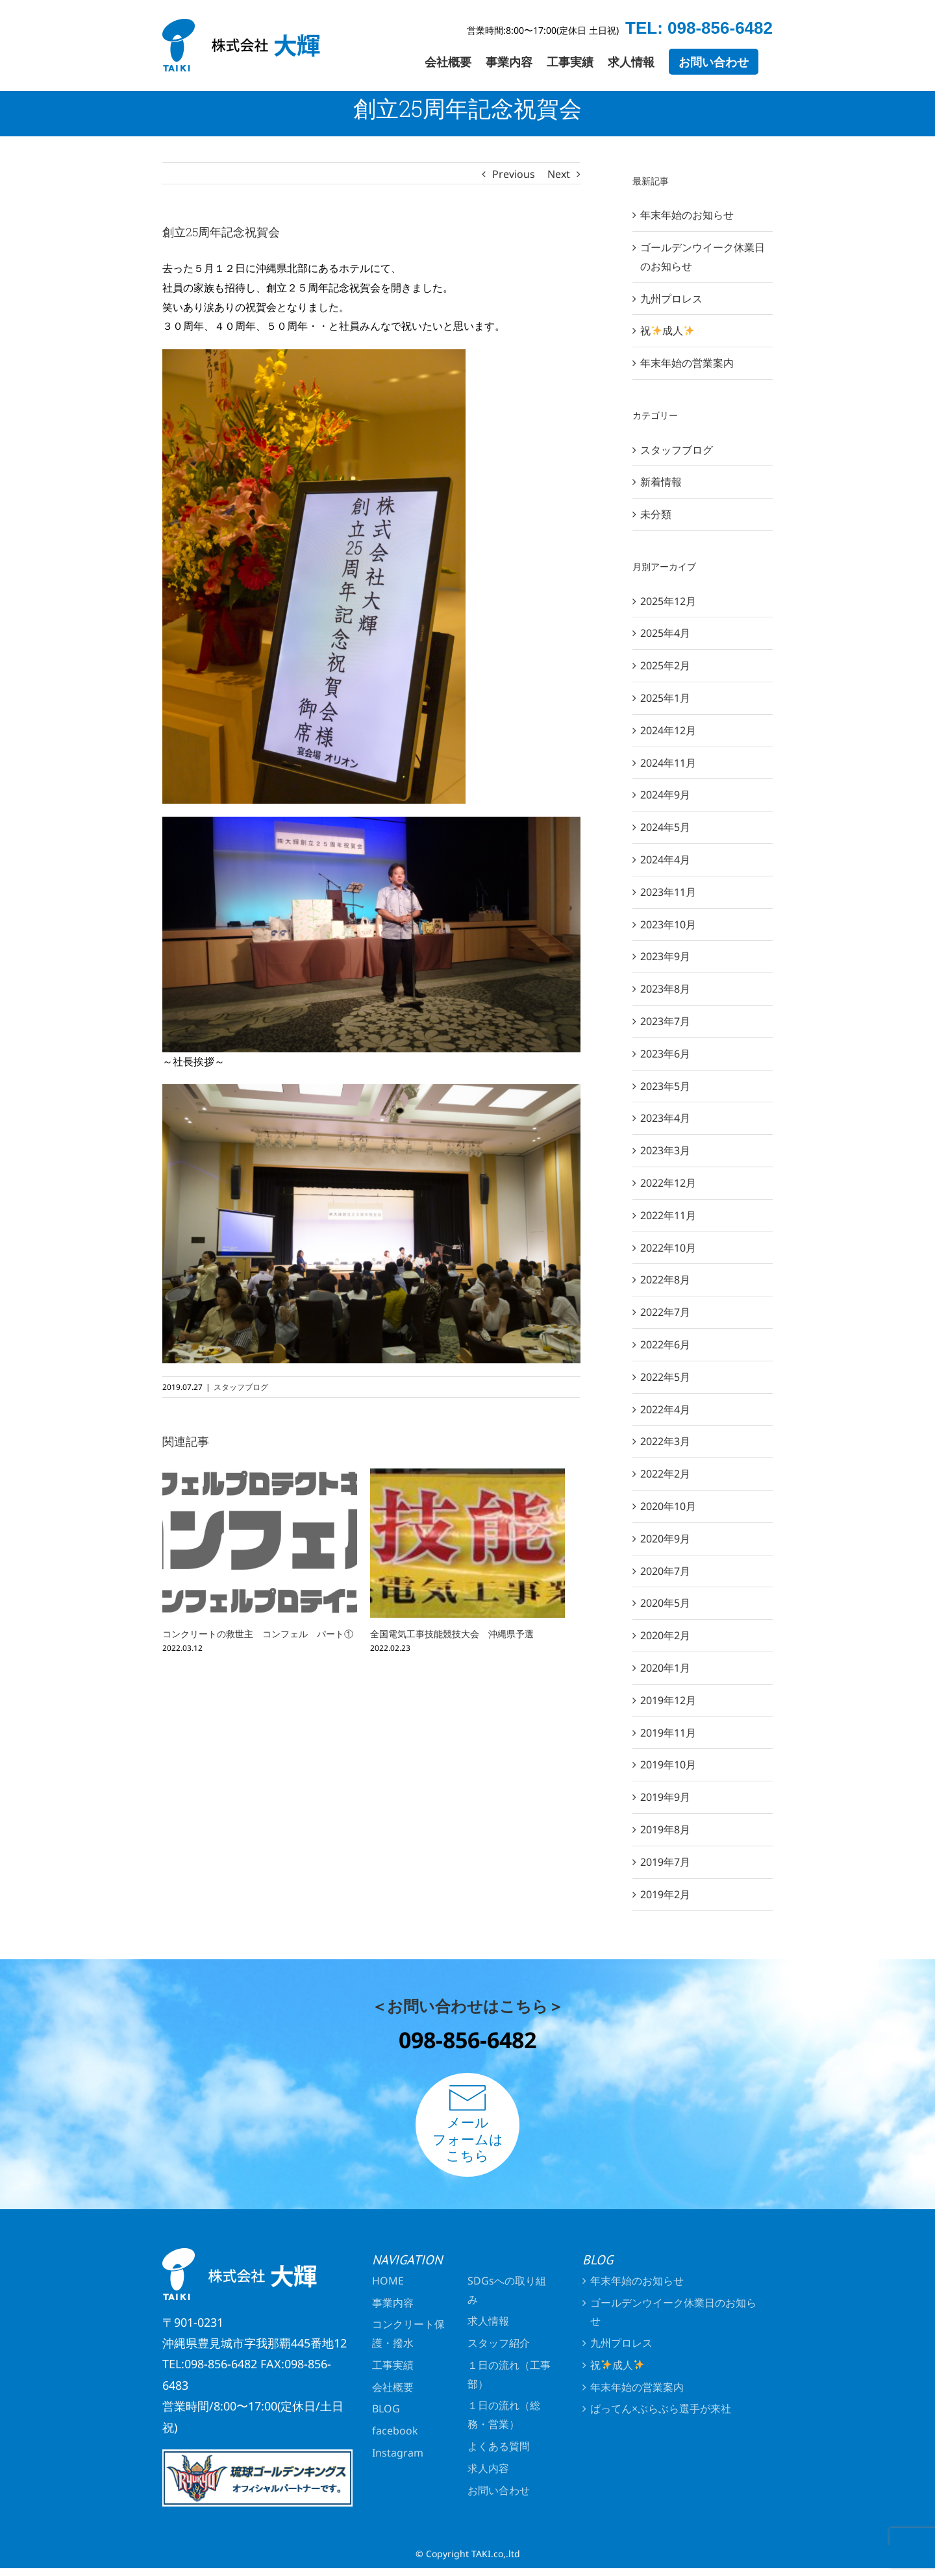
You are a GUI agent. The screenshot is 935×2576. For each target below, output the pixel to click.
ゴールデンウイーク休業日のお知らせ (673, 2312)
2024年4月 (665, 859)
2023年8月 (665, 989)
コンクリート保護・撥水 (408, 2333)
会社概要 (393, 2387)
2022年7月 (665, 1312)
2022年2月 (665, 1474)
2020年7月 (665, 1571)
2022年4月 (665, 1409)
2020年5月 (665, 1603)
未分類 (655, 514)
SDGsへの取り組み (507, 2290)
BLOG (386, 2408)
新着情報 (661, 482)
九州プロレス (671, 298)
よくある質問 (499, 2446)
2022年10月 (668, 1248)
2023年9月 (665, 956)
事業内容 (393, 2303)
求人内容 (488, 2468)
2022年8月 (665, 1279)
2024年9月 (665, 794)
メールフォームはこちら (467, 2124)
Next (558, 174)
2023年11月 (668, 892)
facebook (395, 2430)
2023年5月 (665, 1086)
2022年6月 (665, 1344)
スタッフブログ (241, 1387)
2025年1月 (665, 698)
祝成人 (667, 330)
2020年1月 (665, 1668)
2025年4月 (665, 633)
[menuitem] (448, 62)
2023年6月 (665, 1053)
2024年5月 (665, 827)
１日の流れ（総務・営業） (504, 2414)
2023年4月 (665, 1118)
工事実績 (393, 2365)
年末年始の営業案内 (687, 363)
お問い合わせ (499, 2490)
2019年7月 (665, 1862)
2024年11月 (668, 763)
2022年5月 (665, 1377)
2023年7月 (665, 1021)
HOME (388, 2280)
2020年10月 (668, 1506)
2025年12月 (668, 601)
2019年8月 (665, 1829)
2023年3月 (665, 1150)
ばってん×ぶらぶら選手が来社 (660, 2408)
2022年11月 (668, 1215)
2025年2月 (665, 665)
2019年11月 (668, 1733)
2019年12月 (668, 1700)
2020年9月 (665, 1538)
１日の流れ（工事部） (509, 2374)
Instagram (397, 2453)
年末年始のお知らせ (687, 215)
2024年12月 (668, 730)
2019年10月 (668, 1764)
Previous (513, 174)
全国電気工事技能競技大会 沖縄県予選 (452, 1634)
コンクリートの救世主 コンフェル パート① (257, 1634)
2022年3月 (665, 1441)
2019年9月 (665, 1797)
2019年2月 (665, 1894)
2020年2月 (665, 1635)
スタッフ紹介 (499, 2343)
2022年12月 (668, 1183)
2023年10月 (668, 924)
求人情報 (488, 2321)
